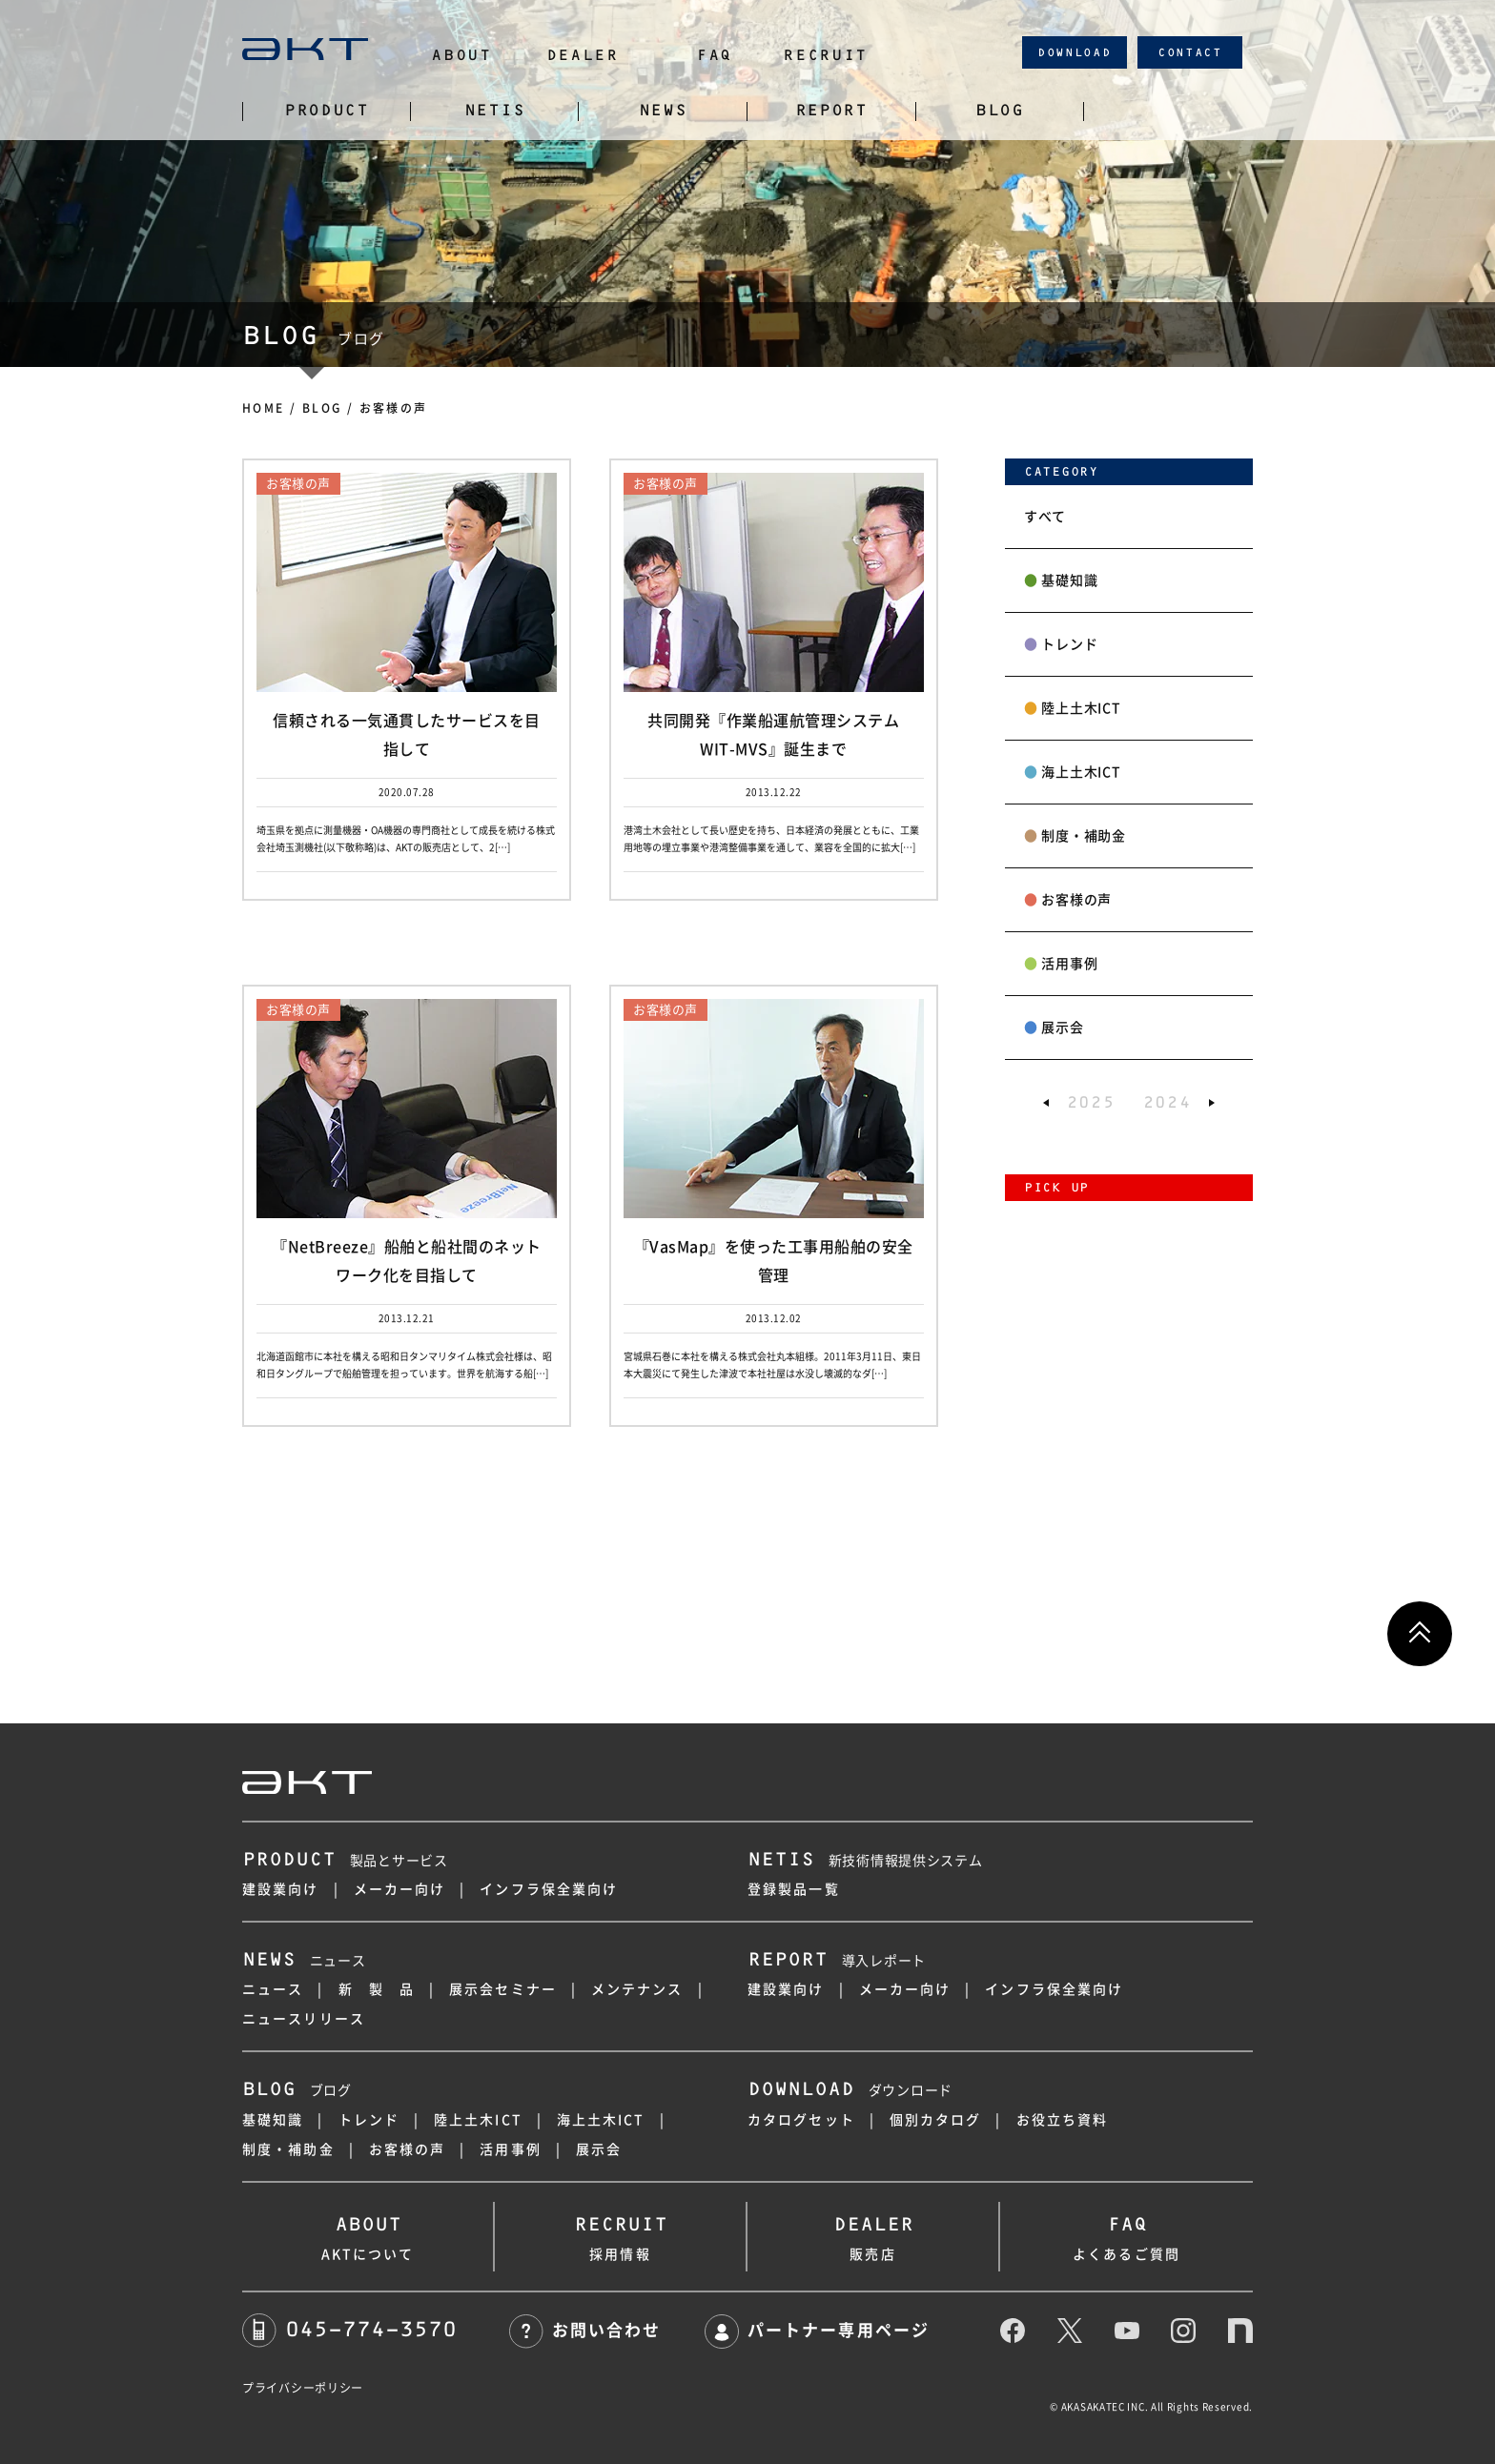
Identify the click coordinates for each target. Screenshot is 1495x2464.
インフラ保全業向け (549, 1889)
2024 (1167, 1102)
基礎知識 (1060, 580)
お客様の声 (1068, 899)
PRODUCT (326, 110)
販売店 (873, 2234)
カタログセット (801, 2120)
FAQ (714, 55)
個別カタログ (936, 2120)
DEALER (582, 55)
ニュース (304, 1960)
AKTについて (367, 2234)
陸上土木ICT (1072, 708)
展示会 (1054, 1027)
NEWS (663, 110)
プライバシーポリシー (302, 2387)
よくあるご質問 (1126, 2234)
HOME (263, 408)
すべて (1045, 516)
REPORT (831, 110)
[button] (1046, 1101)
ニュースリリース (303, 2019)
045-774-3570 (349, 2329)
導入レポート (837, 1960)
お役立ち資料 (1062, 2120)
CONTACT (1189, 52)
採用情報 (620, 2234)
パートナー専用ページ (817, 2330)
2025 (1091, 1102)
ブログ (297, 2090)
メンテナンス (637, 1989)
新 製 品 (377, 1989)
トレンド (1060, 644)
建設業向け (280, 1889)
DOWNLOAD (1074, 52)
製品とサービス (345, 1860)
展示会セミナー (503, 1989)
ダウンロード (850, 2090)
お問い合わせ (585, 2330)
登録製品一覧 (794, 1889)
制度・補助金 (1075, 836)
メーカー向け (400, 1889)
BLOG (999, 110)
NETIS (494, 110)
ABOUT (461, 55)
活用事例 (1060, 963)
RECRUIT (825, 55)
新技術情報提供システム (865, 1860)
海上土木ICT (1072, 772)
